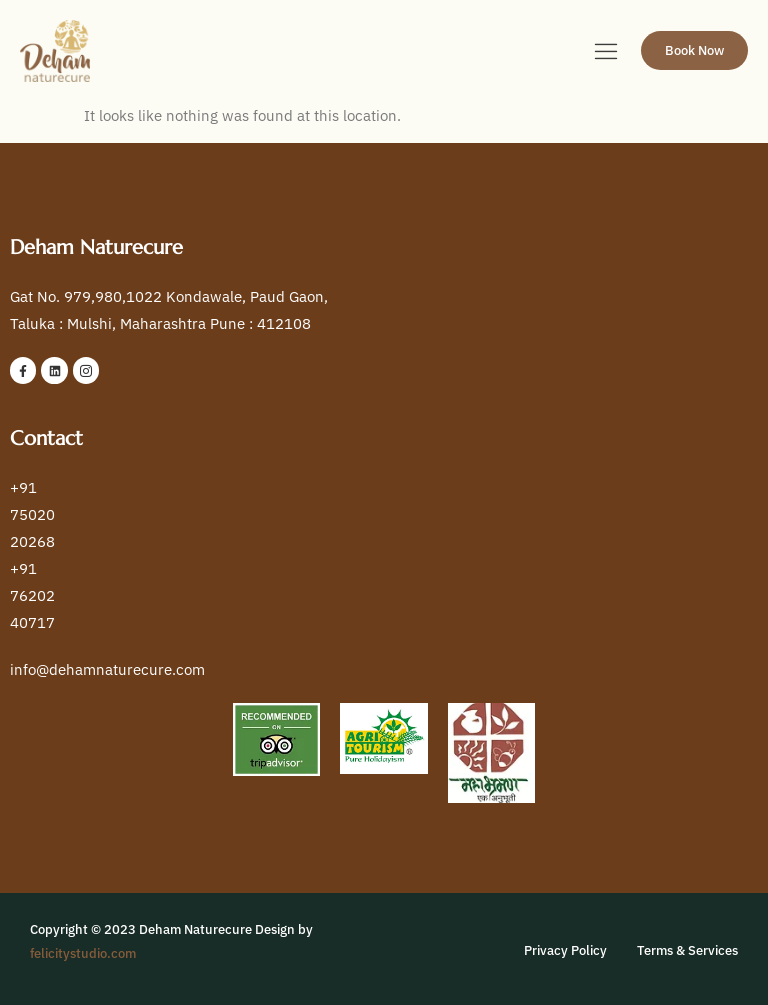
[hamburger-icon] (606, 53)
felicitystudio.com (83, 953)
